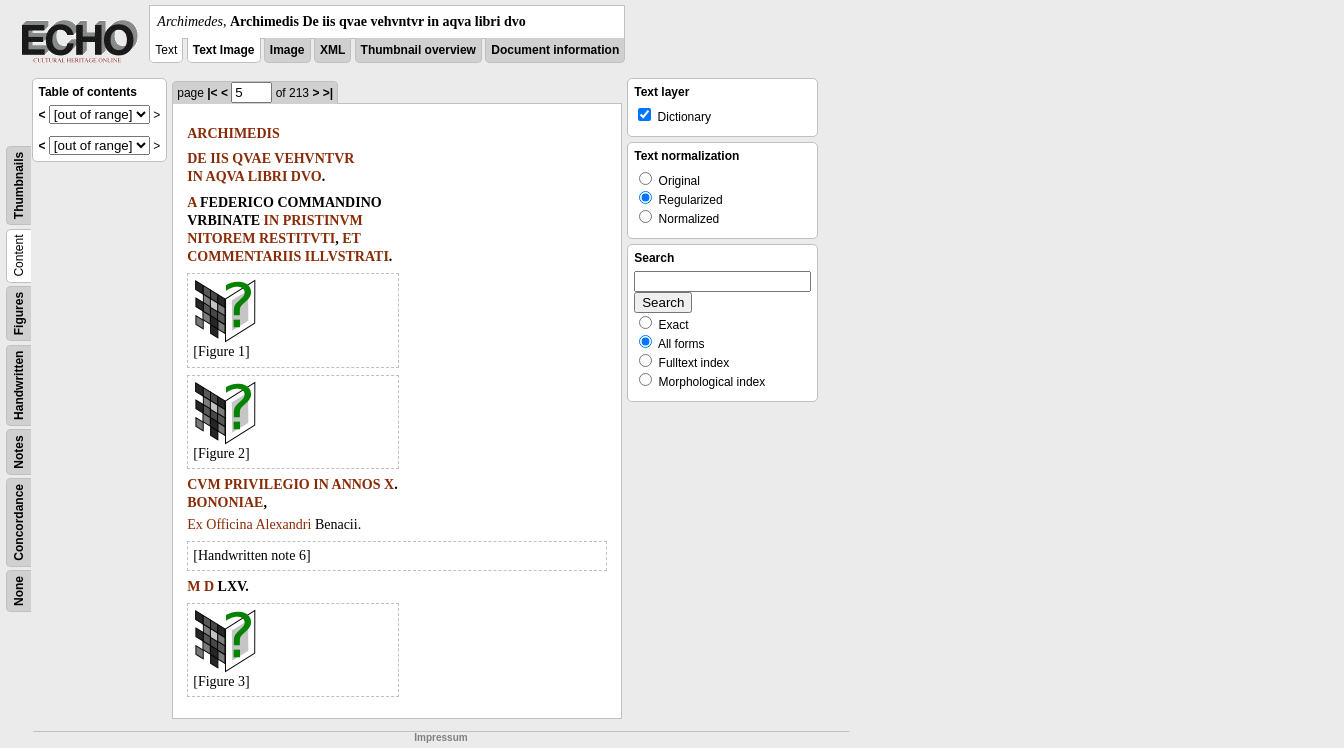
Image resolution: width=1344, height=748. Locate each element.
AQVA (225, 176)
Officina (229, 524)
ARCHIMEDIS (233, 133)
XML (332, 50)
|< (212, 93)
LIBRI (268, 176)
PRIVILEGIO (267, 484)
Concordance (19, 522)
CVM (203, 484)
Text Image (224, 50)
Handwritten (19, 385)
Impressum (440, 737)
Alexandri (283, 524)
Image (287, 50)
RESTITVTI (297, 238)
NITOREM (221, 238)
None (19, 591)
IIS (219, 158)
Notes (19, 451)
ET (351, 238)
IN (195, 176)
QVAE (251, 158)
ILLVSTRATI (347, 256)
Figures (19, 313)
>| (328, 93)
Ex (195, 524)
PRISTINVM (323, 220)
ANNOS (356, 484)
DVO (306, 176)
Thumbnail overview (418, 50)
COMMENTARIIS (244, 256)
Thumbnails (19, 185)
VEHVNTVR (314, 158)
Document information (555, 50)
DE (196, 158)
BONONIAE (225, 502)
